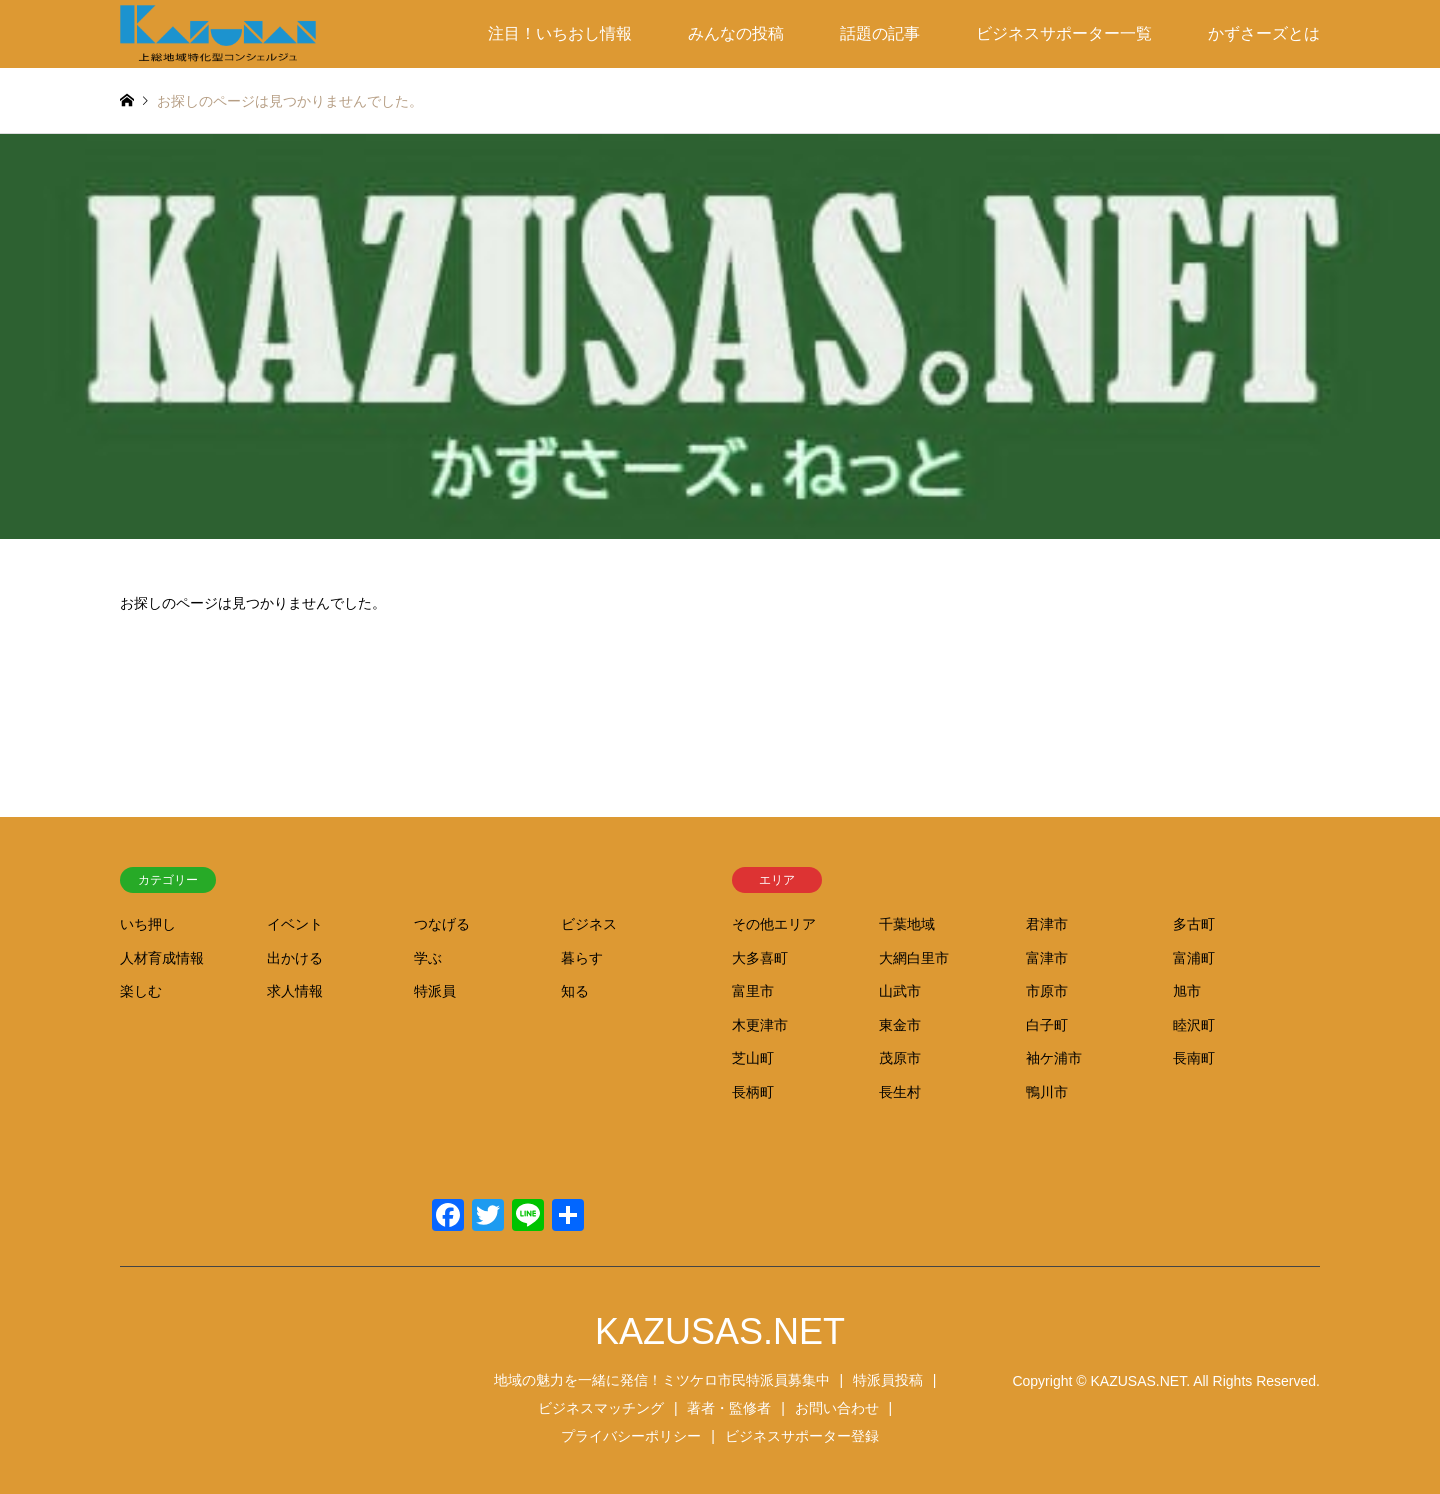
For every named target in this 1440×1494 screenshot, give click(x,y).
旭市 (1187, 991)
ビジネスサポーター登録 (802, 1436)
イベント (295, 924)
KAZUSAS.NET (720, 1331)
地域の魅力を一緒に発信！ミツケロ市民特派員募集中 (662, 1380)
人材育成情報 (162, 958)
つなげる (442, 924)
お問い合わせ (837, 1408)
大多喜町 (760, 958)
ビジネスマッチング (601, 1408)
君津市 (1047, 924)
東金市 (900, 1025)
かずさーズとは (1264, 33)
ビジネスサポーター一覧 (1064, 33)
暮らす (582, 958)
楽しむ (141, 991)
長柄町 (753, 1092)
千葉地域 (907, 924)
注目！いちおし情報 (560, 33)
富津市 (1047, 958)
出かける (295, 958)
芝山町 (753, 1058)
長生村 (900, 1092)
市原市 (1047, 991)
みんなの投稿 (736, 33)
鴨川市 (1047, 1092)
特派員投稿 (888, 1380)
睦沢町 (1194, 1025)
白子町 (1047, 1025)
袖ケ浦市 (1054, 1058)
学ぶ (428, 958)
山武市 (900, 991)
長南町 (1194, 1058)
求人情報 (295, 991)
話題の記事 (880, 33)
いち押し (148, 924)
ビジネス (589, 924)
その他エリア (774, 924)
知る (575, 991)
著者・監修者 (729, 1408)
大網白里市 (914, 958)
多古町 (1194, 924)
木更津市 (760, 1025)
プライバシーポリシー (631, 1436)
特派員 (435, 991)
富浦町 (1194, 958)
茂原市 (900, 1058)
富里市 (753, 991)
